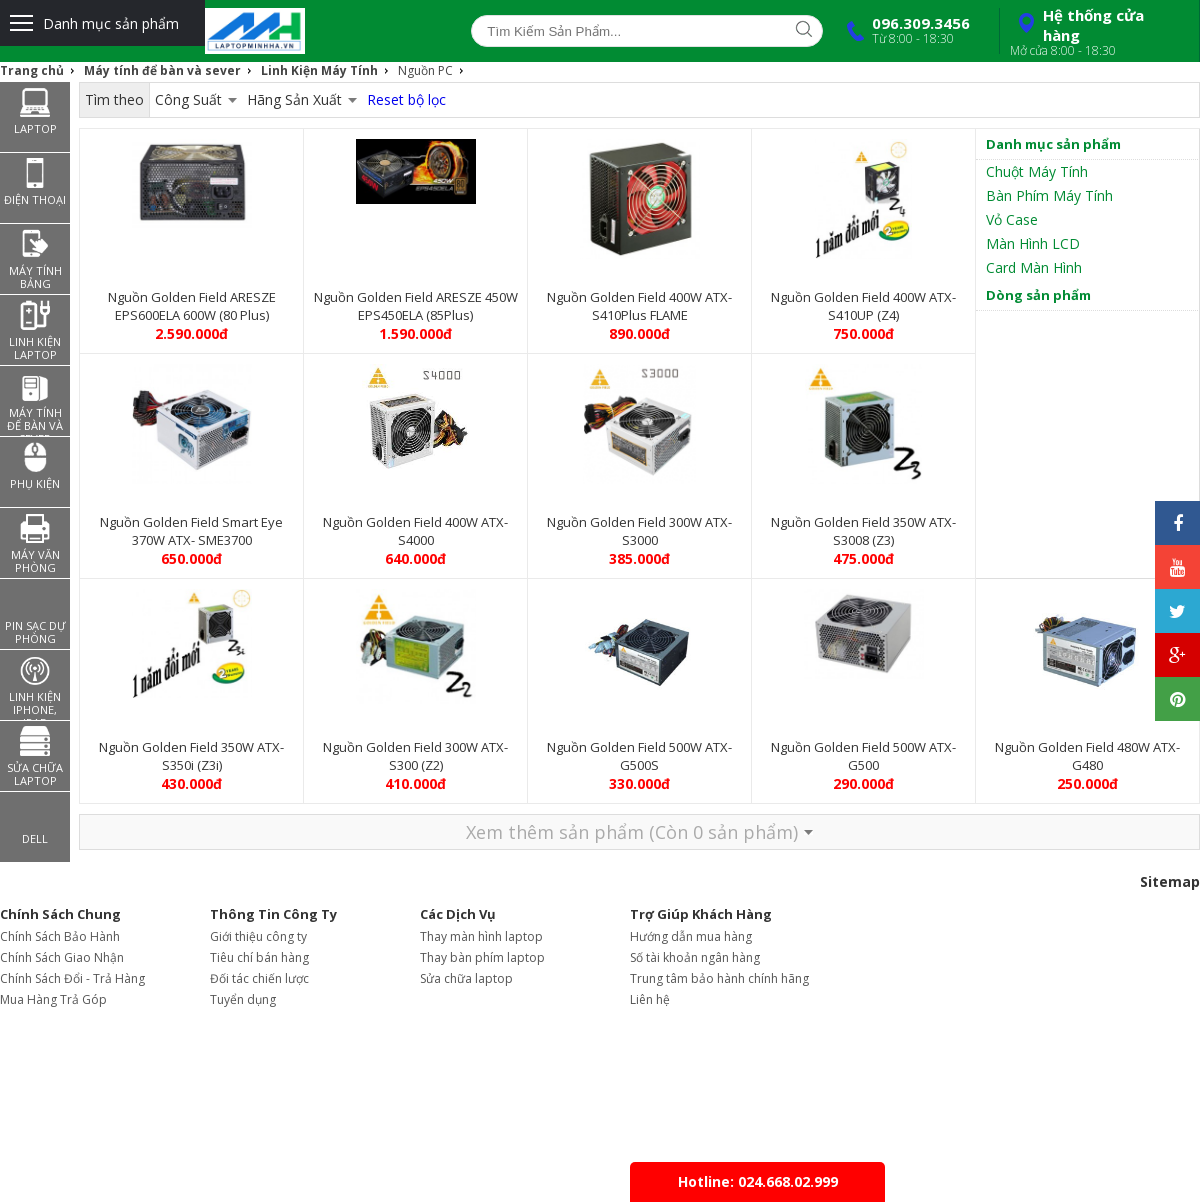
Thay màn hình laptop (481, 936)
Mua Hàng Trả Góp (53, 999)
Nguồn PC (425, 70)
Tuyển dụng (243, 999)
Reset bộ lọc (406, 99)
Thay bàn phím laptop (482, 957)
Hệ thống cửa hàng (1097, 32)
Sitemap (1170, 881)
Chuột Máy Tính (1037, 171)
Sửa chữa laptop (466, 978)
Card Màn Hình (1034, 267)
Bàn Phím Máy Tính (1049, 195)
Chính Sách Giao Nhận (62, 957)
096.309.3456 (904, 30)
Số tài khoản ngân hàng (695, 957)
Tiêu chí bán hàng (259, 957)
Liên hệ (650, 999)
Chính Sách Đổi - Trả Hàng (72, 978)
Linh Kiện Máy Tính (319, 70)
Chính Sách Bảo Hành (60, 936)
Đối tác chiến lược (259, 978)
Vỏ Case (1012, 219)
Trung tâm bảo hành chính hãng (719, 978)
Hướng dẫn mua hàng (691, 936)
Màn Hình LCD (1033, 243)
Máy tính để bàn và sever (162, 70)
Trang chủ (32, 70)
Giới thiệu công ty (258, 936)
